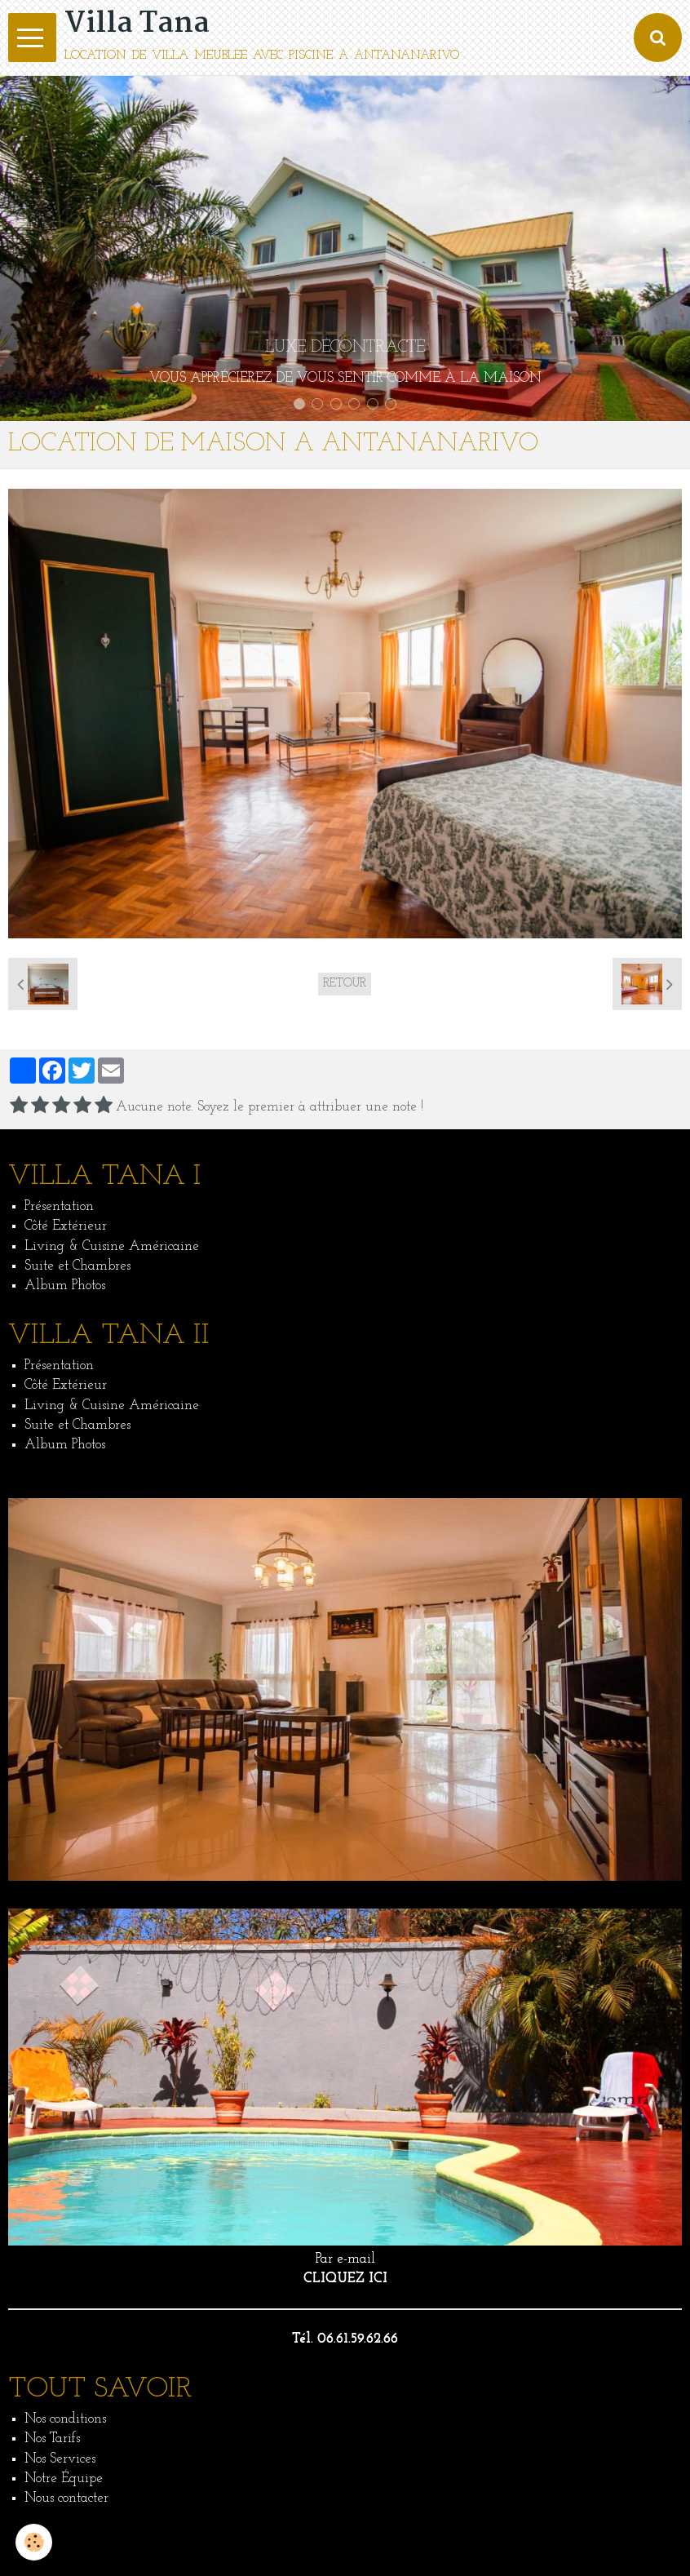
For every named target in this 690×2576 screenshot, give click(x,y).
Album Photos (64, 1285)
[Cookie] (34, 2542)
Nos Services (59, 2459)
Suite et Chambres (77, 1266)
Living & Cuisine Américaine (111, 1246)
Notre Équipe (63, 2478)
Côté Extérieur (65, 1226)
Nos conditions (65, 2419)
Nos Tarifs (52, 2438)
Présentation (59, 1206)
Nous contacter (66, 2498)
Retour (344, 984)
